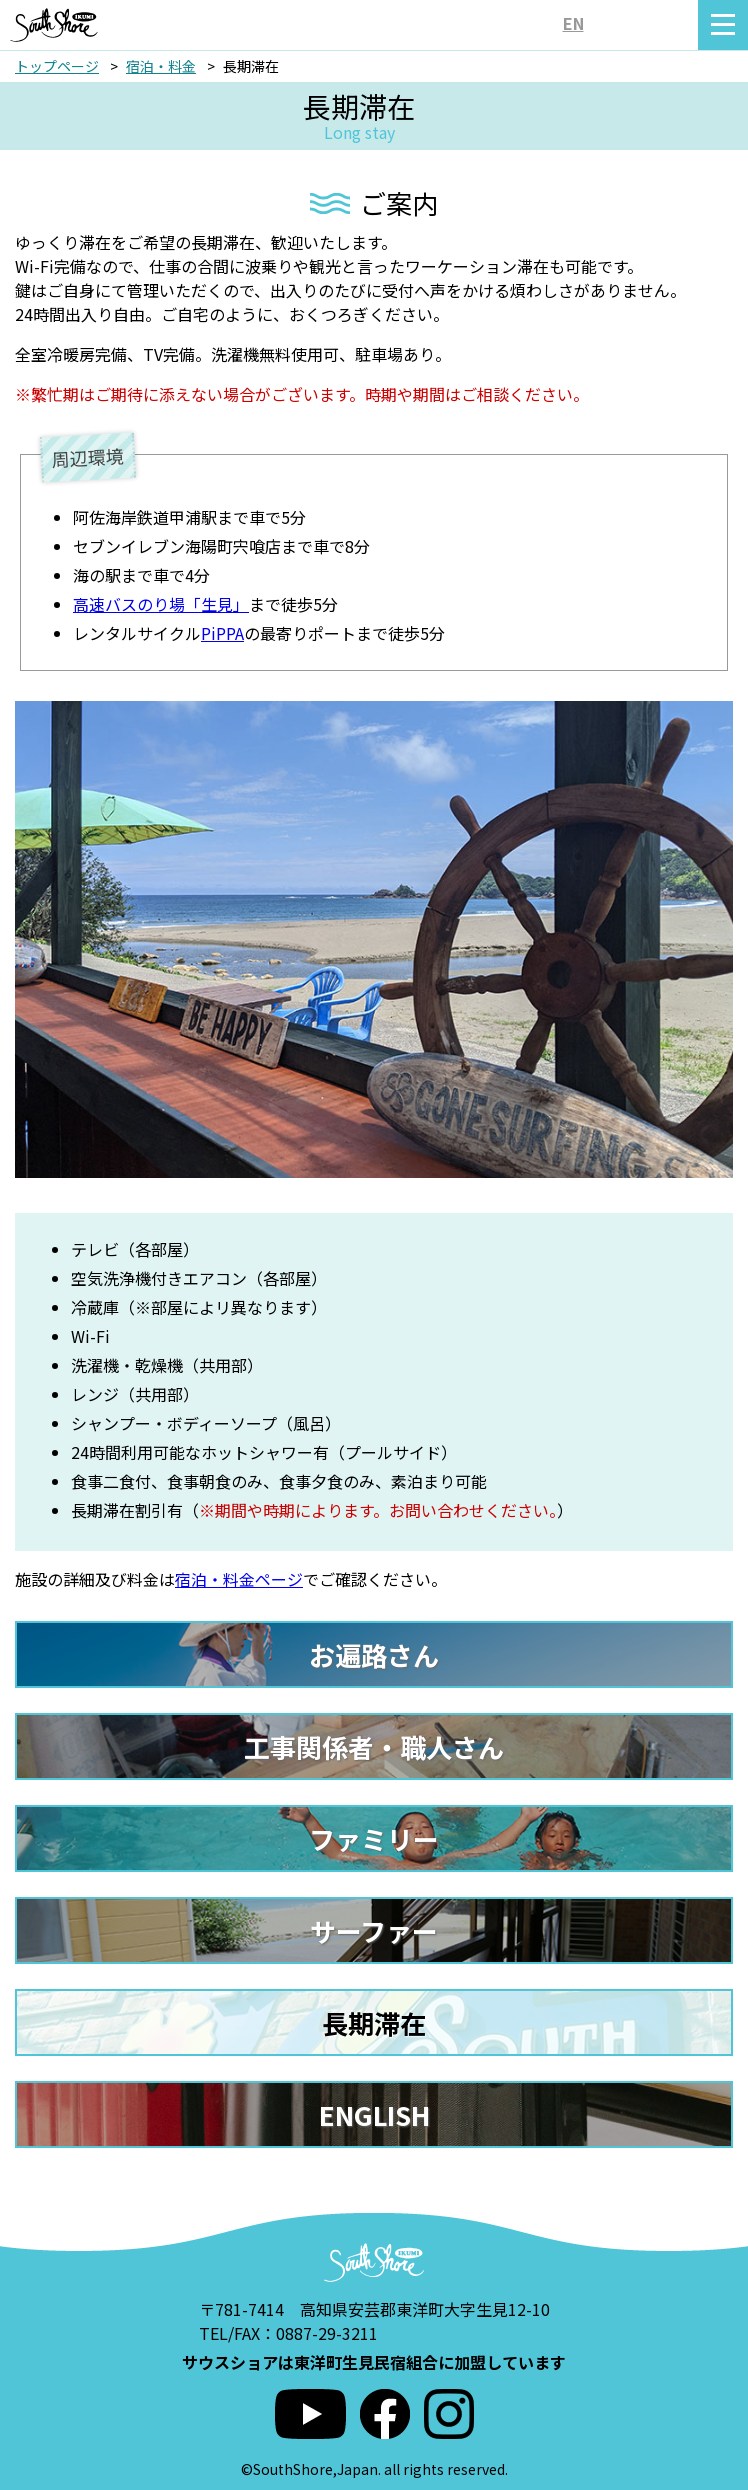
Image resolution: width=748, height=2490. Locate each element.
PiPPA (222, 633)
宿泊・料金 (161, 66)
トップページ (57, 66)
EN (573, 23)
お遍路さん (374, 1654)
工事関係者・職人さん (374, 1746)
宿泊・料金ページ (239, 1579)
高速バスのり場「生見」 (161, 604)
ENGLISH (374, 2114)
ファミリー (374, 1838)
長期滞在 (374, 2022)
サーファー (374, 1930)
